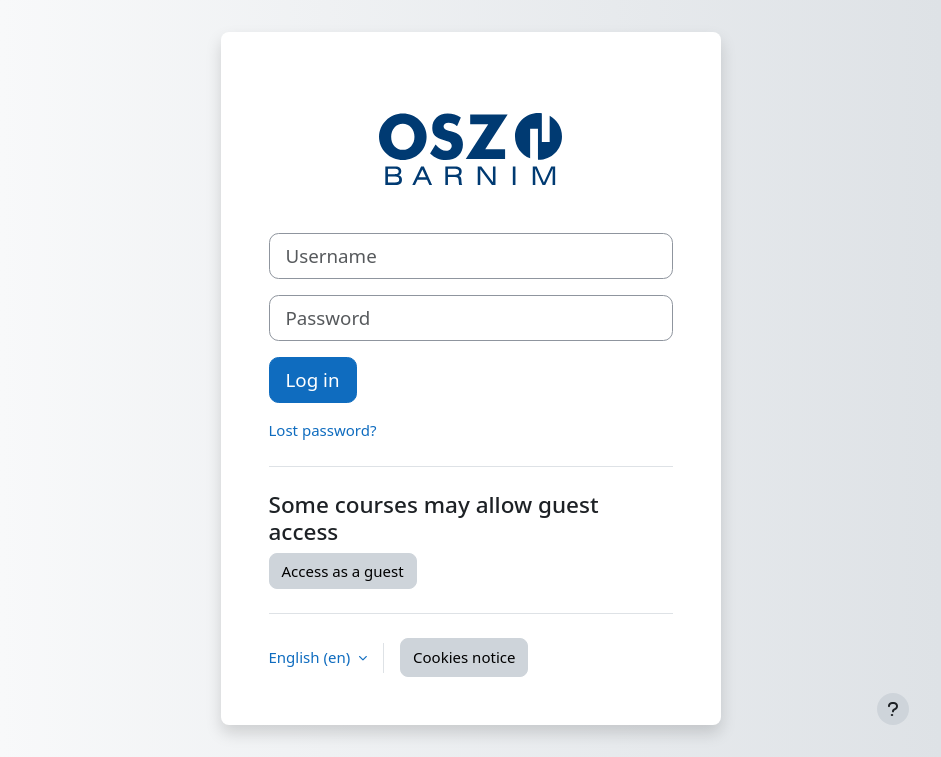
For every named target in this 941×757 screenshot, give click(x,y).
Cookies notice (464, 657)
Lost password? (323, 430)
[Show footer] (893, 709)
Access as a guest (343, 571)
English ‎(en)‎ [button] (312, 657)
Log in (313, 379)
